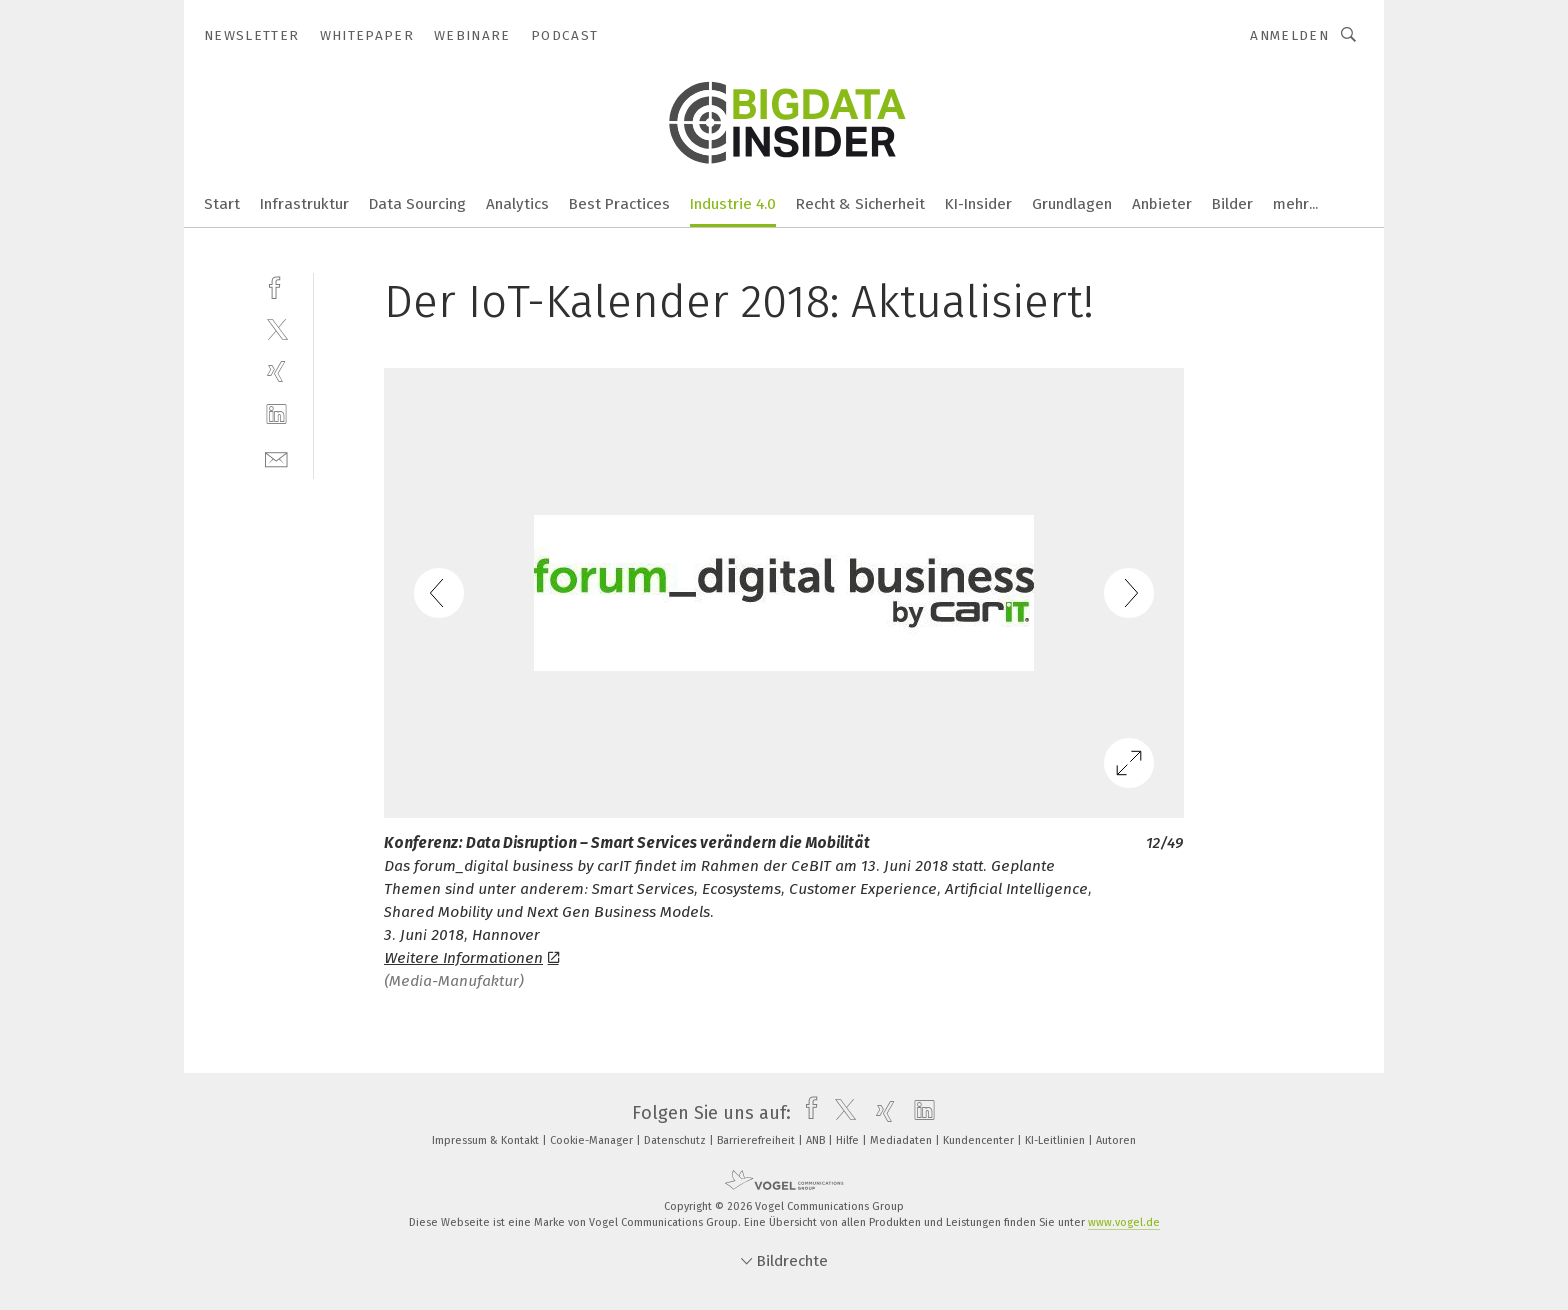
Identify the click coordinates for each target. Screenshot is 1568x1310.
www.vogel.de (1124, 1222)
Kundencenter (980, 1140)
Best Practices (619, 204)
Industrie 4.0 (733, 204)
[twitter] (276, 328)
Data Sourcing (417, 204)
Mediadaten (902, 1140)
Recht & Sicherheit (860, 204)
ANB (817, 1140)
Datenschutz (676, 1140)
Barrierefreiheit (757, 1140)
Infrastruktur (304, 204)
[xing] (276, 371)
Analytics (517, 204)
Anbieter (1162, 204)
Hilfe (849, 1140)
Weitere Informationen (471, 958)
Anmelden (1289, 35)
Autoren (1116, 1140)
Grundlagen (1072, 204)
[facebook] (276, 285)
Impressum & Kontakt (487, 1140)
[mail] (276, 457)
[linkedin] (276, 414)
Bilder (1232, 204)
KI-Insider (978, 204)
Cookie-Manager (593, 1140)
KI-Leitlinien (1056, 1140)
